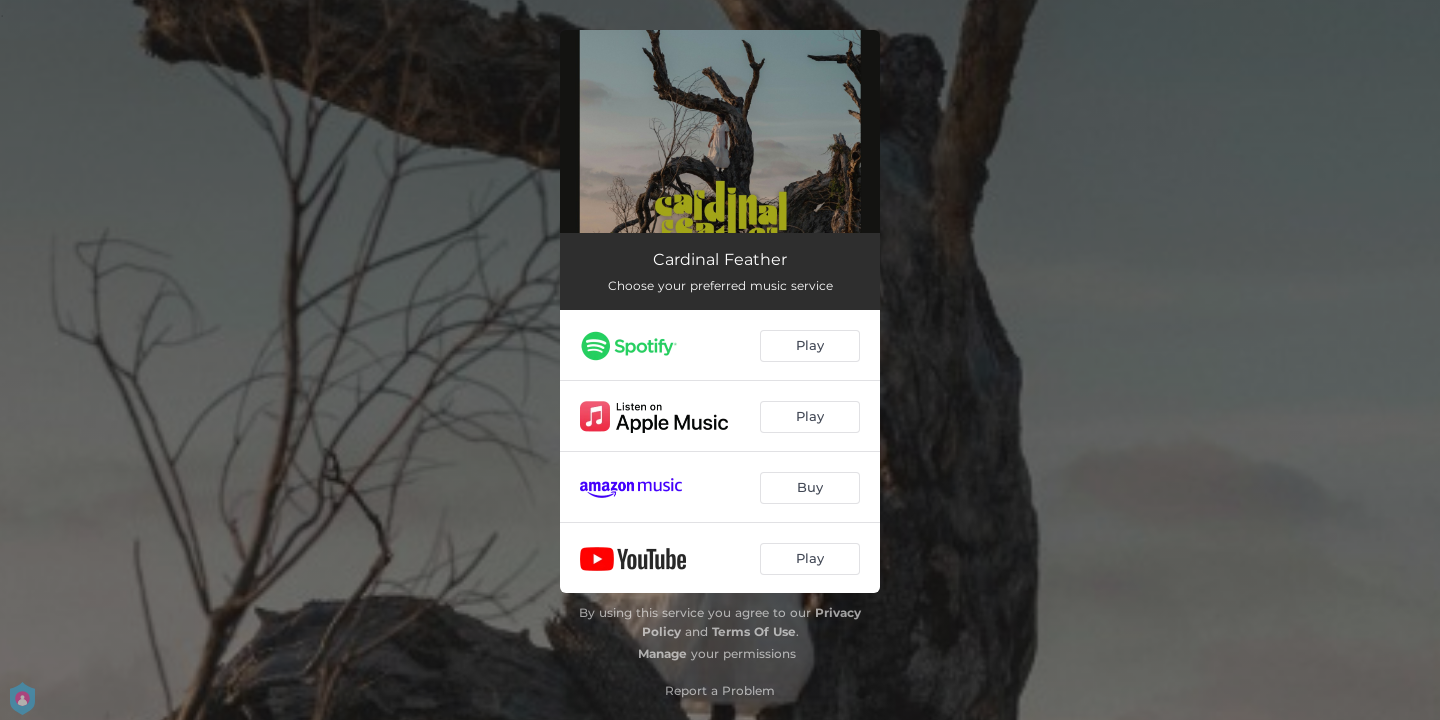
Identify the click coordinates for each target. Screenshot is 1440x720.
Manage (662, 653)
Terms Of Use (754, 631)
